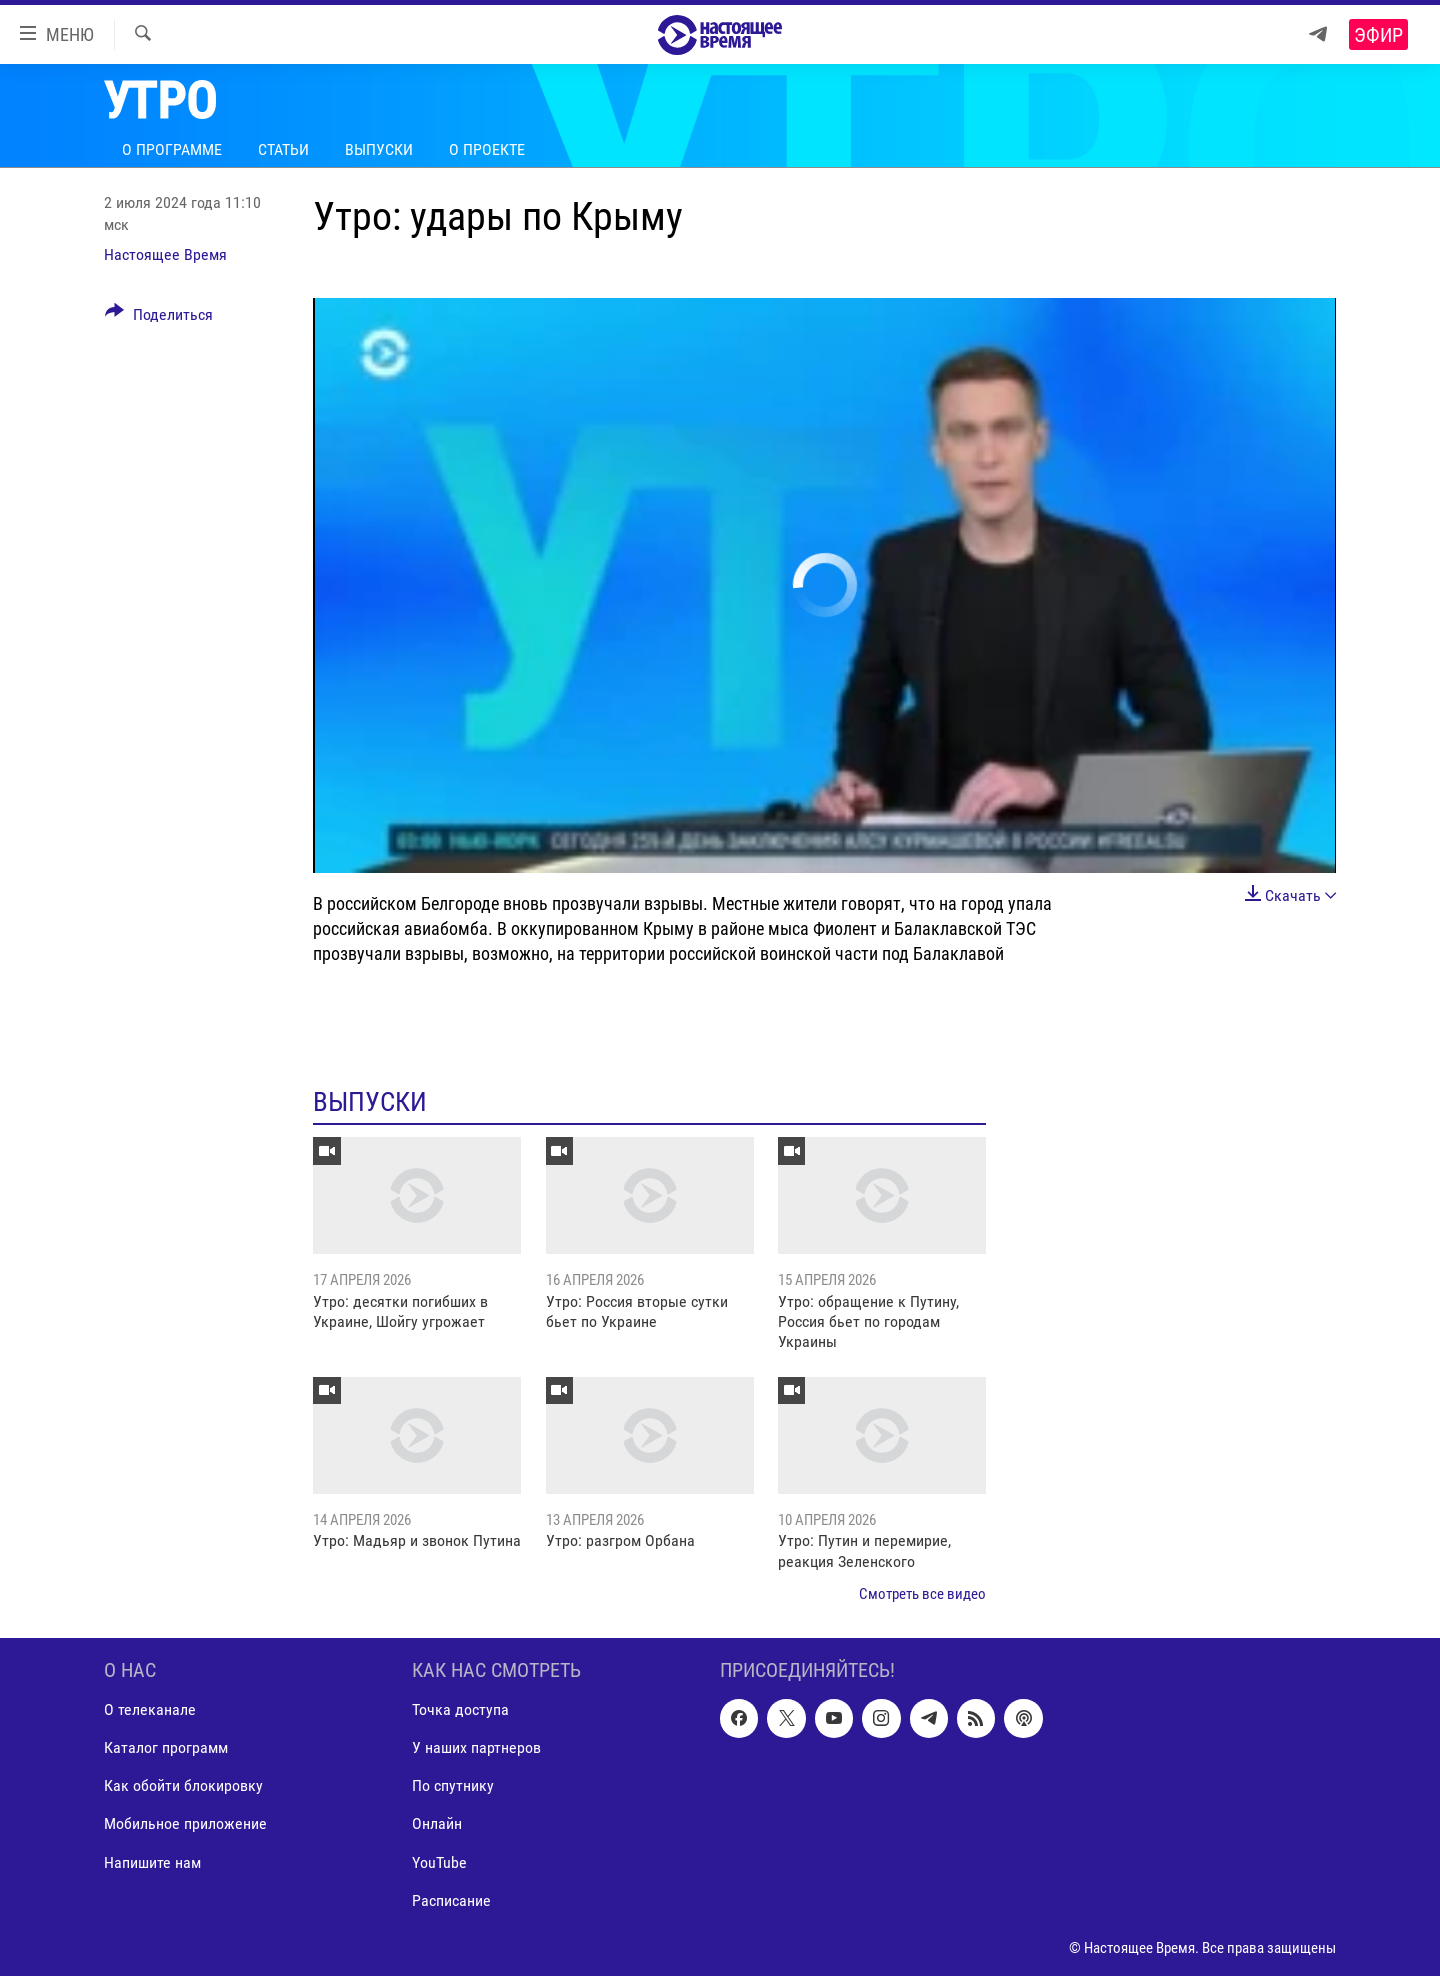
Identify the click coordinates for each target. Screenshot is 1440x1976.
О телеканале (150, 1710)
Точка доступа (460, 1710)
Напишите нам (152, 1862)
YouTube (439, 1862)
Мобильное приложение (185, 1824)
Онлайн (437, 1824)
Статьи (283, 149)
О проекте (487, 149)
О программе (172, 149)
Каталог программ (166, 1748)
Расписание (451, 1900)
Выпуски (379, 149)
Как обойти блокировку (183, 1786)
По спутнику (453, 1786)
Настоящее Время (165, 254)
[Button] (159, 318)
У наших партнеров (476, 1748)
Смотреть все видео (922, 1594)
